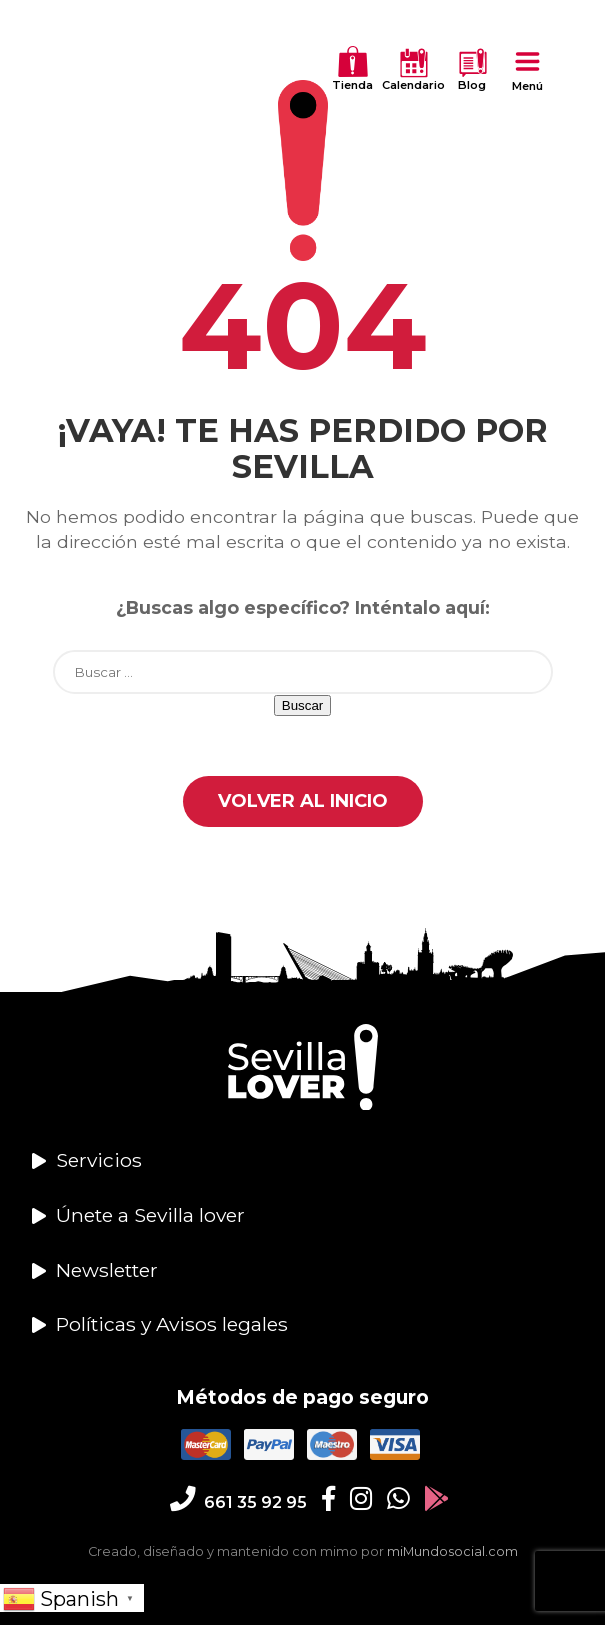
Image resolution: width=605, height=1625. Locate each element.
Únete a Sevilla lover (150, 1215)
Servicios (99, 1160)
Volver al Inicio (303, 801)
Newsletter (107, 1270)
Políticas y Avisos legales (172, 1324)
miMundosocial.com (452, 1551)
